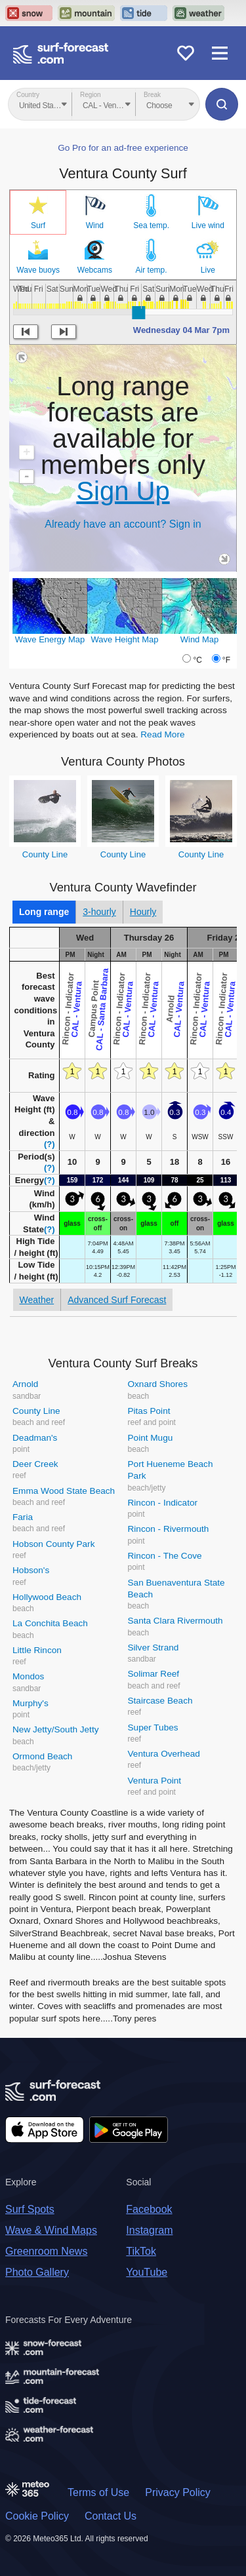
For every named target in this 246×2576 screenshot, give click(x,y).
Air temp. (151, 270)
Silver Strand (153, 1647)
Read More (162, 734)
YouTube (146, 2272)
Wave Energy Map (50, 639)
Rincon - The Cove (165, 1556)
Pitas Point (149, 1411)
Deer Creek (35, 1464)
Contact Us (110, 2516)
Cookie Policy (37, 2516)
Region (90, 94)
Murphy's (30, 1703)
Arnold (25, 1384)
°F (226, 660)
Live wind (208, 225)
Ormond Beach (42, 1756)
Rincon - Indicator (163, 1503)
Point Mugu (150, 1438)
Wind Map (199, 639)
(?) (49, 1144)
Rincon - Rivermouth (168, 1529)
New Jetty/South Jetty (55, 1729)
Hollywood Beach (46, 1597)
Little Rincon (37, 1650)
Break (152, 94)
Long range (44, 912)
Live (208, 270)
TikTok (141, 2251)
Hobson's (30, 1570)
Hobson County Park (53, 1544)
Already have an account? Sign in (123, 524)
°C (197, 660)
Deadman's (34, 1438)
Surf (38, 225)
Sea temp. (151, 225)
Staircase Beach (160, 1701)
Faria (22, 1517)
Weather (37, 1300)
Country (27, 94)
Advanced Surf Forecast (117, 1300)
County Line (45, 854)
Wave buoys (38, 270)
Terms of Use (98, 2492)
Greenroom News (46, 2251)
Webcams (94, 270)
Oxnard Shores (158, 1384)
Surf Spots (29, 2209)
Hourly (143, 912)
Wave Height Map (125, 639)
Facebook (149, 2209)
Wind (95, 225)
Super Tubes (153, 1727)
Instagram (149, 2230)
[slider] (138, 312)
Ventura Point (155, 1781)
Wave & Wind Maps (51, 2230)
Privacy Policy (178, 2492)
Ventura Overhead (164, 1754)
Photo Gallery (37, 2272)
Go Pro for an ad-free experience (123, 148)
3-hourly (99, 912)
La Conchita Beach (50, 1623)
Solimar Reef (154, 1674)
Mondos (28, 1676)
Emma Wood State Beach (63, 1491)
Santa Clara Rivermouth (175, 1621)
